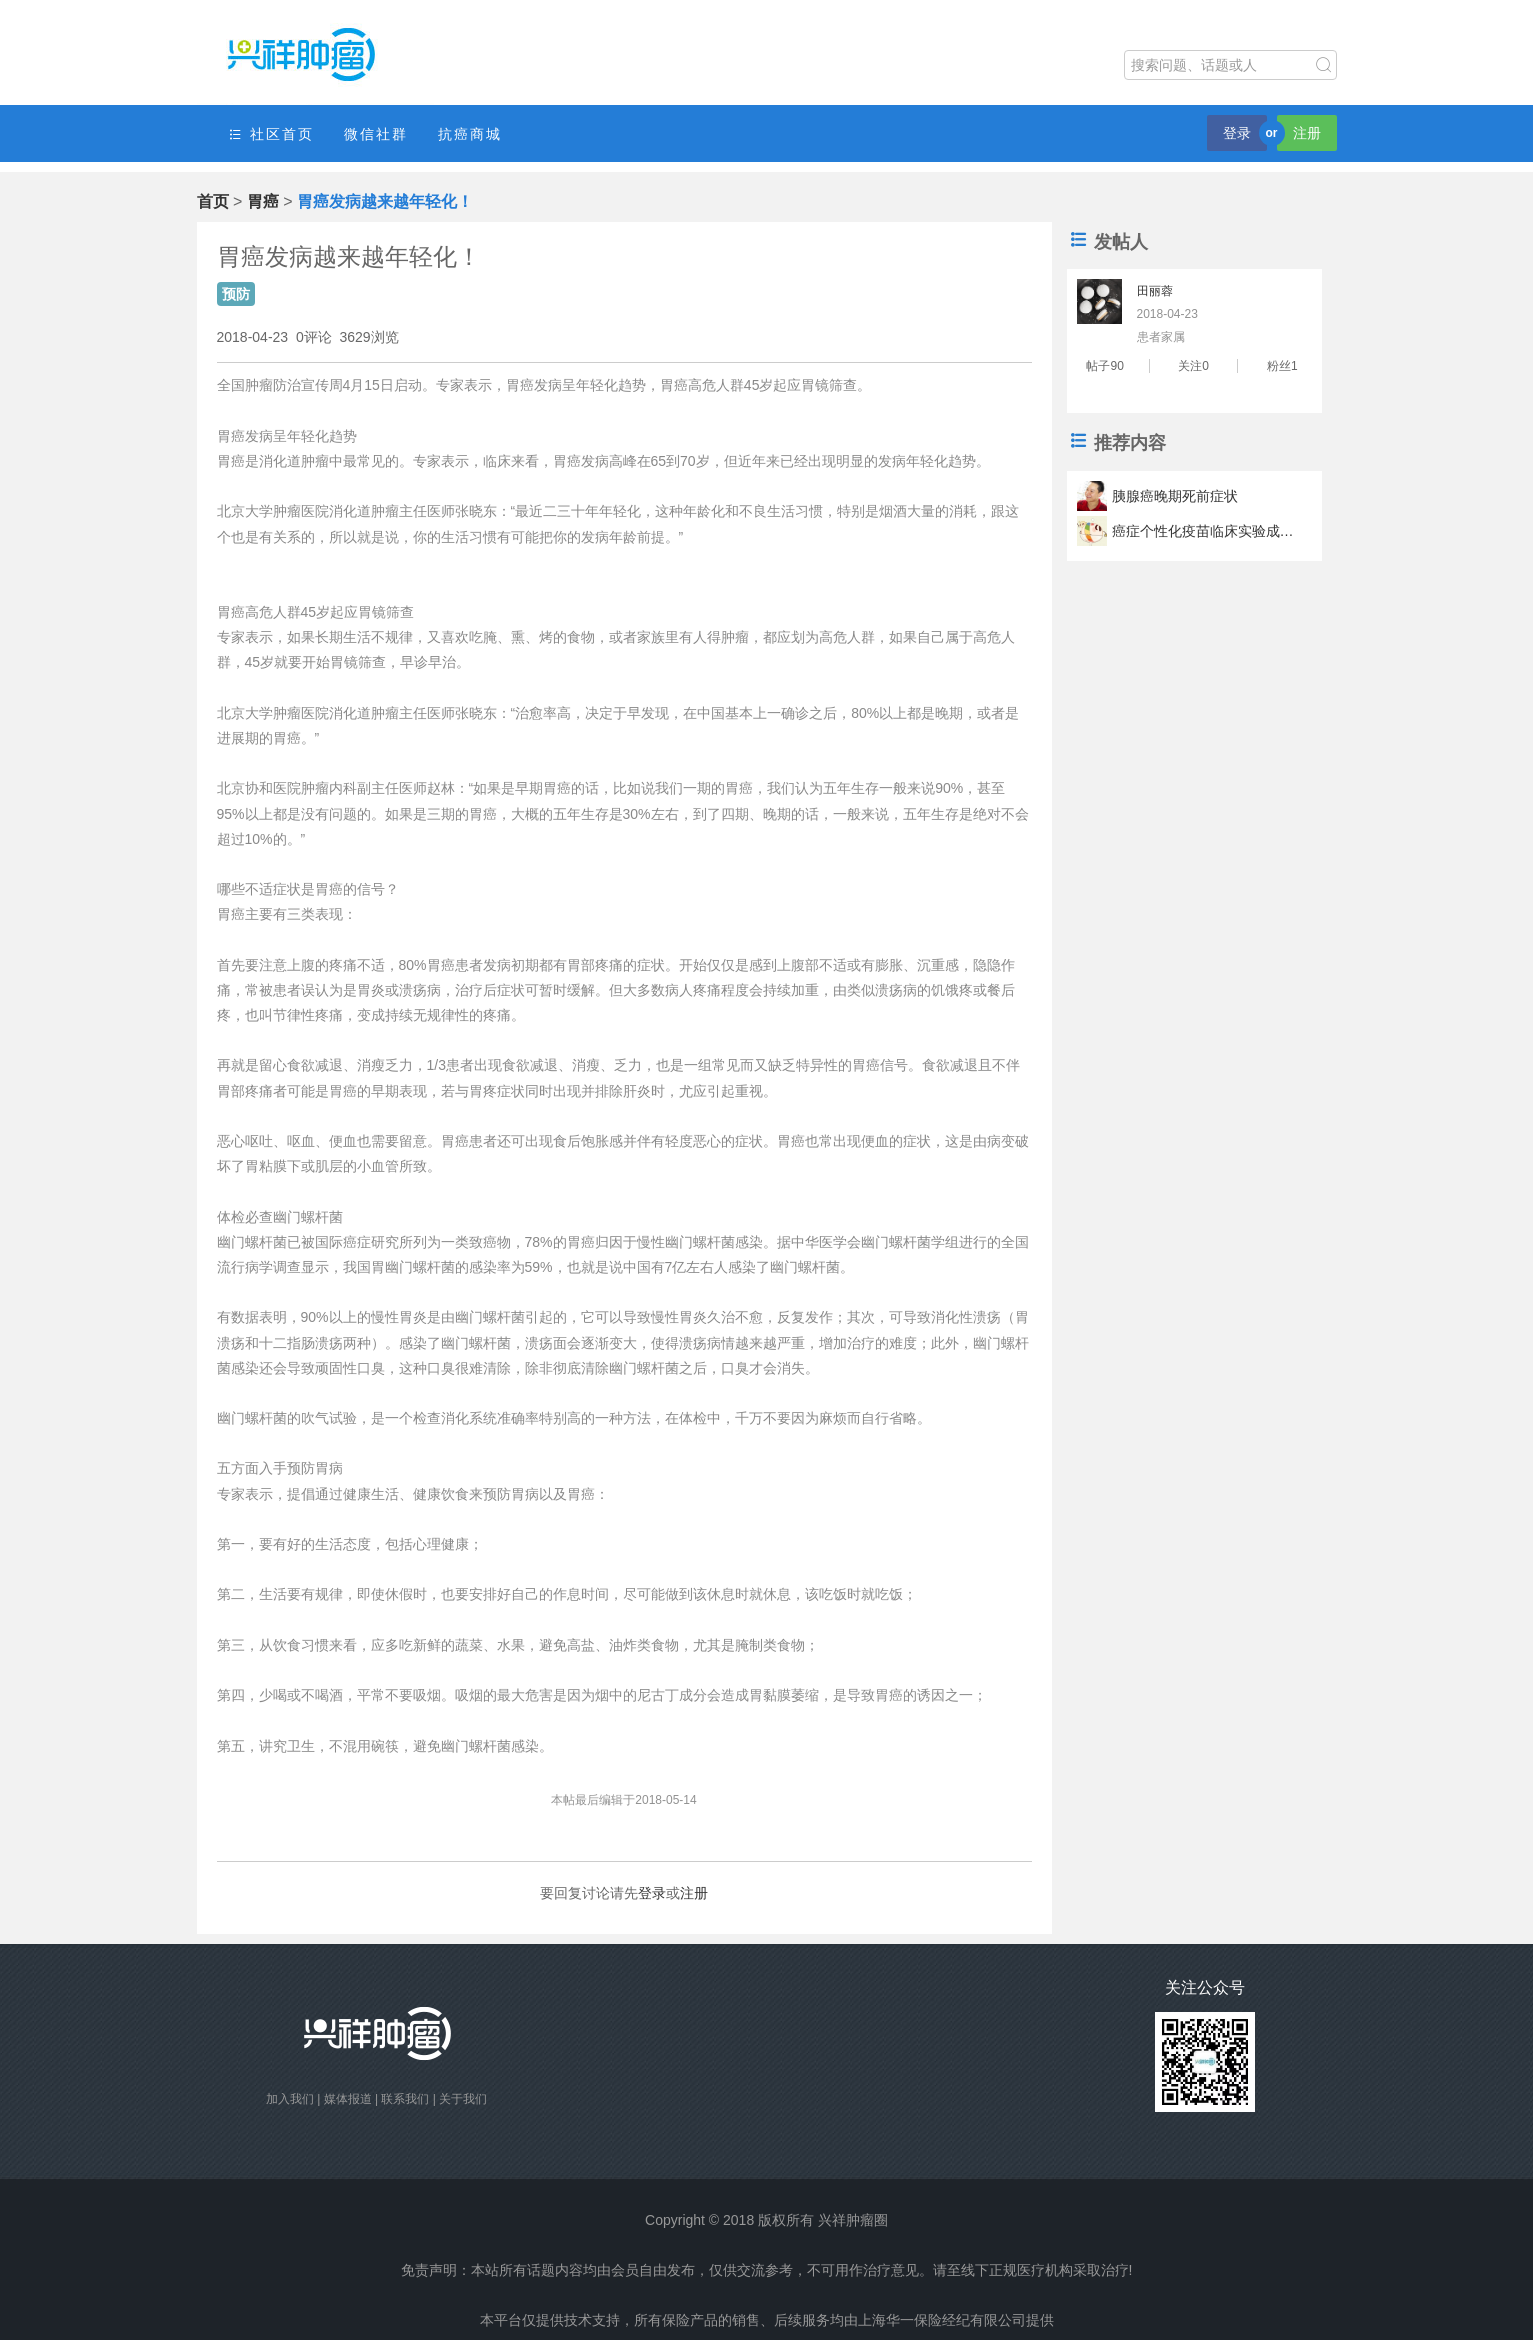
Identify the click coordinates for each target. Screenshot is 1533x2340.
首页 (213, 201)
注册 (1307, 133)
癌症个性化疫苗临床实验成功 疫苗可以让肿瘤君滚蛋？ (1206, 531)
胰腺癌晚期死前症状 (1175, 496)
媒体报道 (348, 2099)
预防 (236, 294)
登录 (1237, 133)
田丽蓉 (1155, 291)
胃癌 (263, 201)
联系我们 (405, 2099)
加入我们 (290, 2099)
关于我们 (463, 2099)
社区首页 (271, 134)
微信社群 (376, 134)
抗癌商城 (470, 134)
